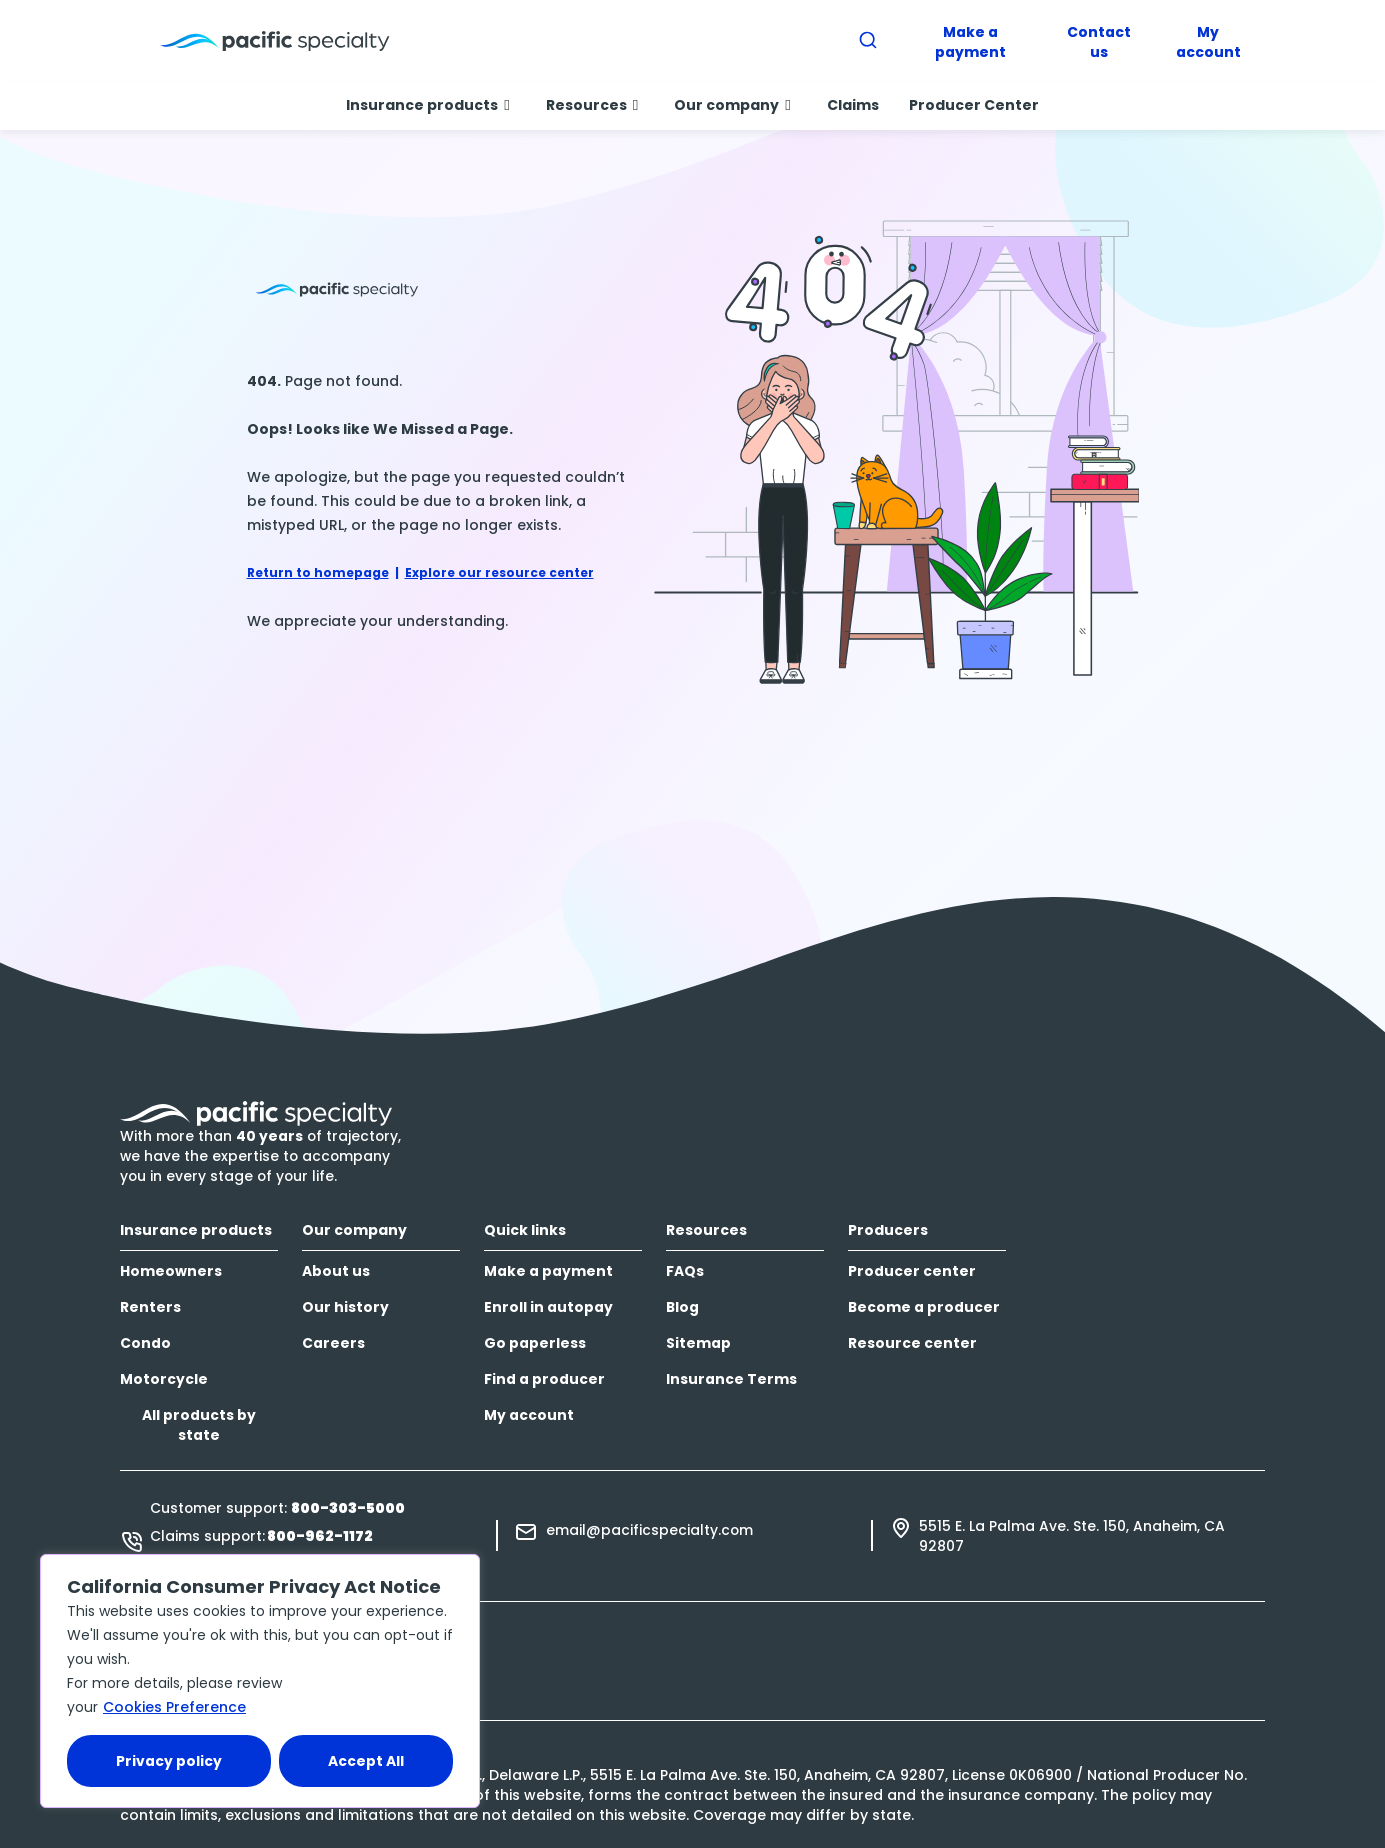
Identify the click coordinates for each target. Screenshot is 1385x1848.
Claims (853, 105)
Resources (592, 105)
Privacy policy (169, 1761)
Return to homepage (318, 572)
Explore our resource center (499, 572)
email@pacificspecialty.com (649, 1530)
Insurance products (427, 105)
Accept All (366, 1761)
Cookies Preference (174, 1707)
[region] (260, 1681)
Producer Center (974, 105)
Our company (732, 105)
